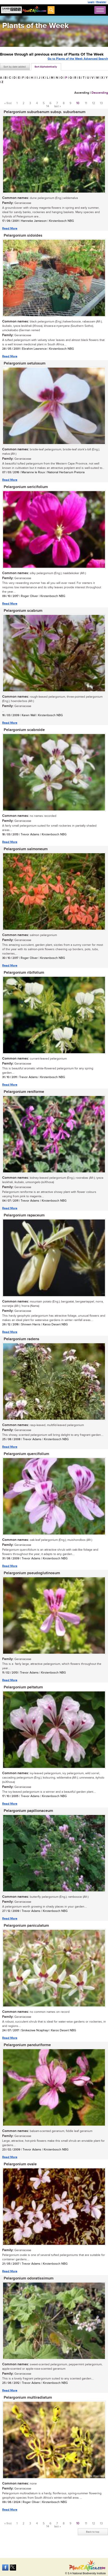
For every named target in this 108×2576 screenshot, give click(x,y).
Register (101, 2)
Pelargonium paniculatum (26, 1925)
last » (57, 106)
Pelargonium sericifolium (26, 487)
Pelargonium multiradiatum (28, 2397)
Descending (99, 93)
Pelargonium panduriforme (27, 2045)
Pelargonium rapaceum (24, 1215)
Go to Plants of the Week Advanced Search (78, 59)
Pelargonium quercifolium (26, 1454)
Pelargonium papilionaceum (28, 1810)
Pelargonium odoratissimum (28, 2278)
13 (101, 103)
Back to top (92, 2531)
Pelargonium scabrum (23, 610)
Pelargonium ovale (20, 2164)
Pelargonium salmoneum (26, 849)
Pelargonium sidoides (23, 235)
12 (93, 103)
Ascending (81, 93)
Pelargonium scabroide (24, 730)
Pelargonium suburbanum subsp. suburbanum (44, 112)
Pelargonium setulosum (24, 363)
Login (91, 2)
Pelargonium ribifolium (24, 972)
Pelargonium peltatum (23, 1687)
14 (47, 106)
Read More (9, 228)
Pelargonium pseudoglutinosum (32, 1573)
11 (86, 103)
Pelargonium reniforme (24, 1091)
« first (8, 103)
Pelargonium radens (21, 1339)
